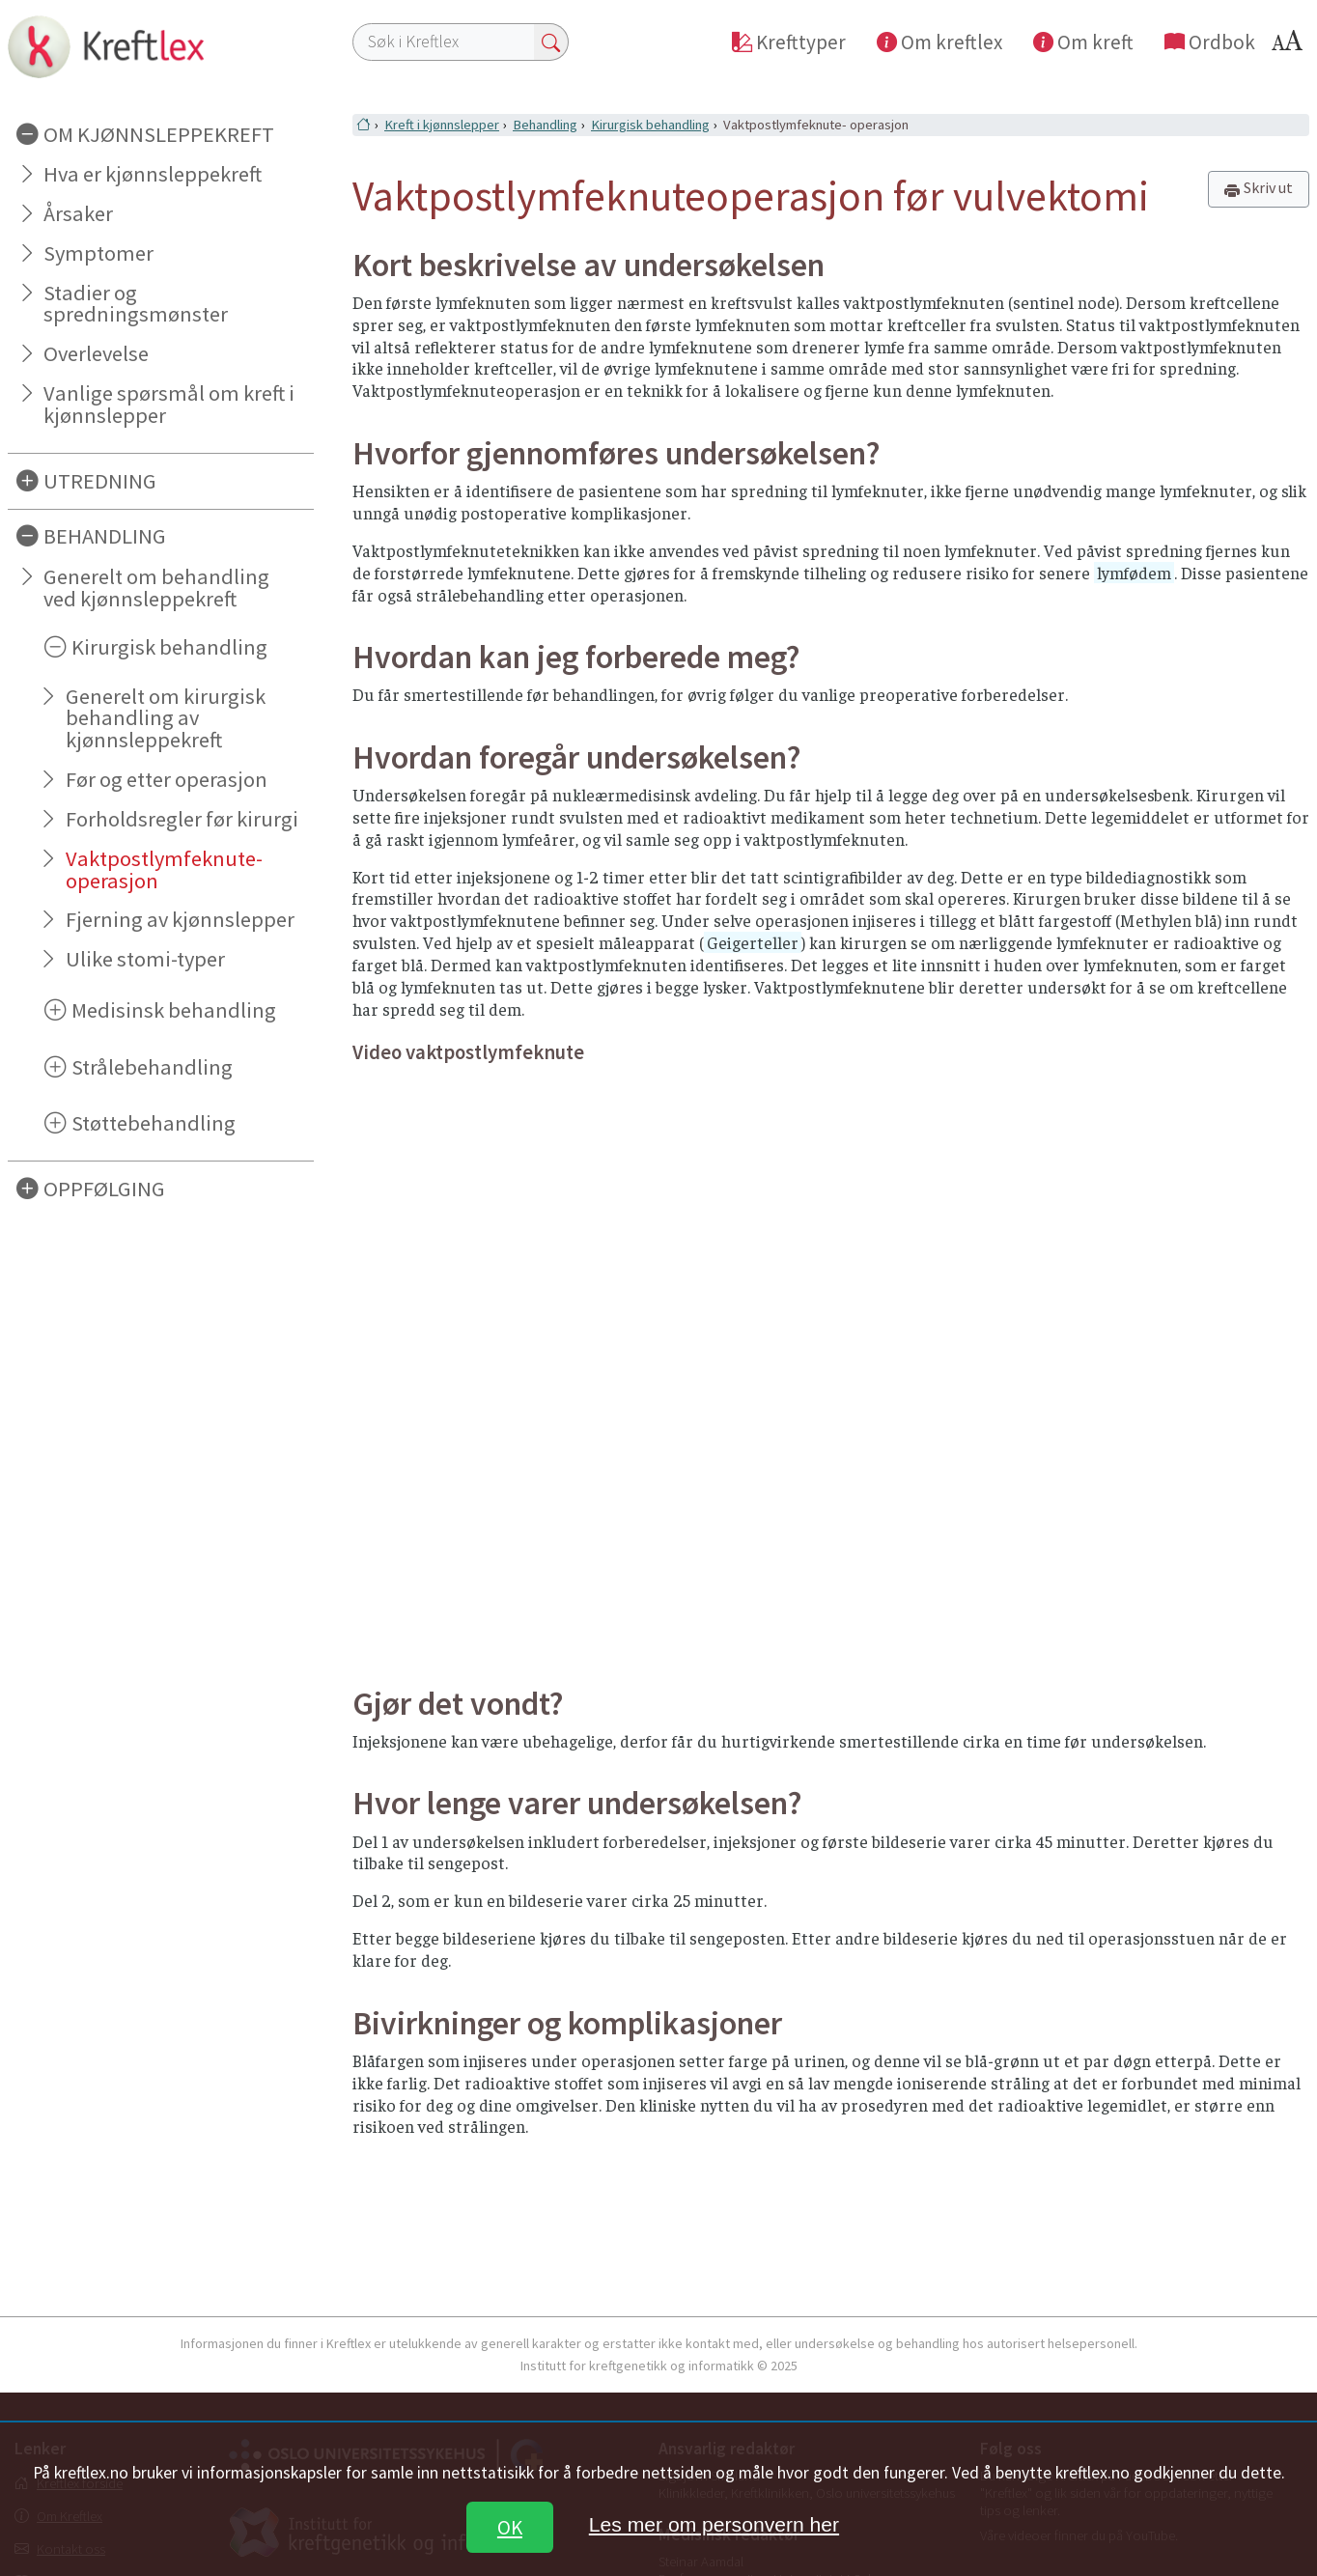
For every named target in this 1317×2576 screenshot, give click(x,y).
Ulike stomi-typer (145, 958)
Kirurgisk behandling (169, 646)
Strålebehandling (152, 1066)
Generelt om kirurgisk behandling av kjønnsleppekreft (166, 718)
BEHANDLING (104, 535)
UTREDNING (99, 480)
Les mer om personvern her (714, 2524)
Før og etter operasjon (166, 779)
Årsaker (78, 213)
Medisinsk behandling (173, 1009)
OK (509, 2527)
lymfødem (1134, 572)
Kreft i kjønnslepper (441, 124)
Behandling (545, 124)
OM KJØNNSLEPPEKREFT (158, 134)
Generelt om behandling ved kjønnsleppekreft (156, 587)
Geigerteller (753, 942)
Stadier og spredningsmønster (135, 303)
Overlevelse (96, 353)
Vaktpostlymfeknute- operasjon (164, 869)
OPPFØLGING (104, 1188)
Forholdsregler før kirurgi (182, 818)
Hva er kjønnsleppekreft (152, 173)
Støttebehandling (153, 1122)
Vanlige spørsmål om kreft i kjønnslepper (168, 404)
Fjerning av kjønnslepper (180, 919)
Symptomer (98, 252)
